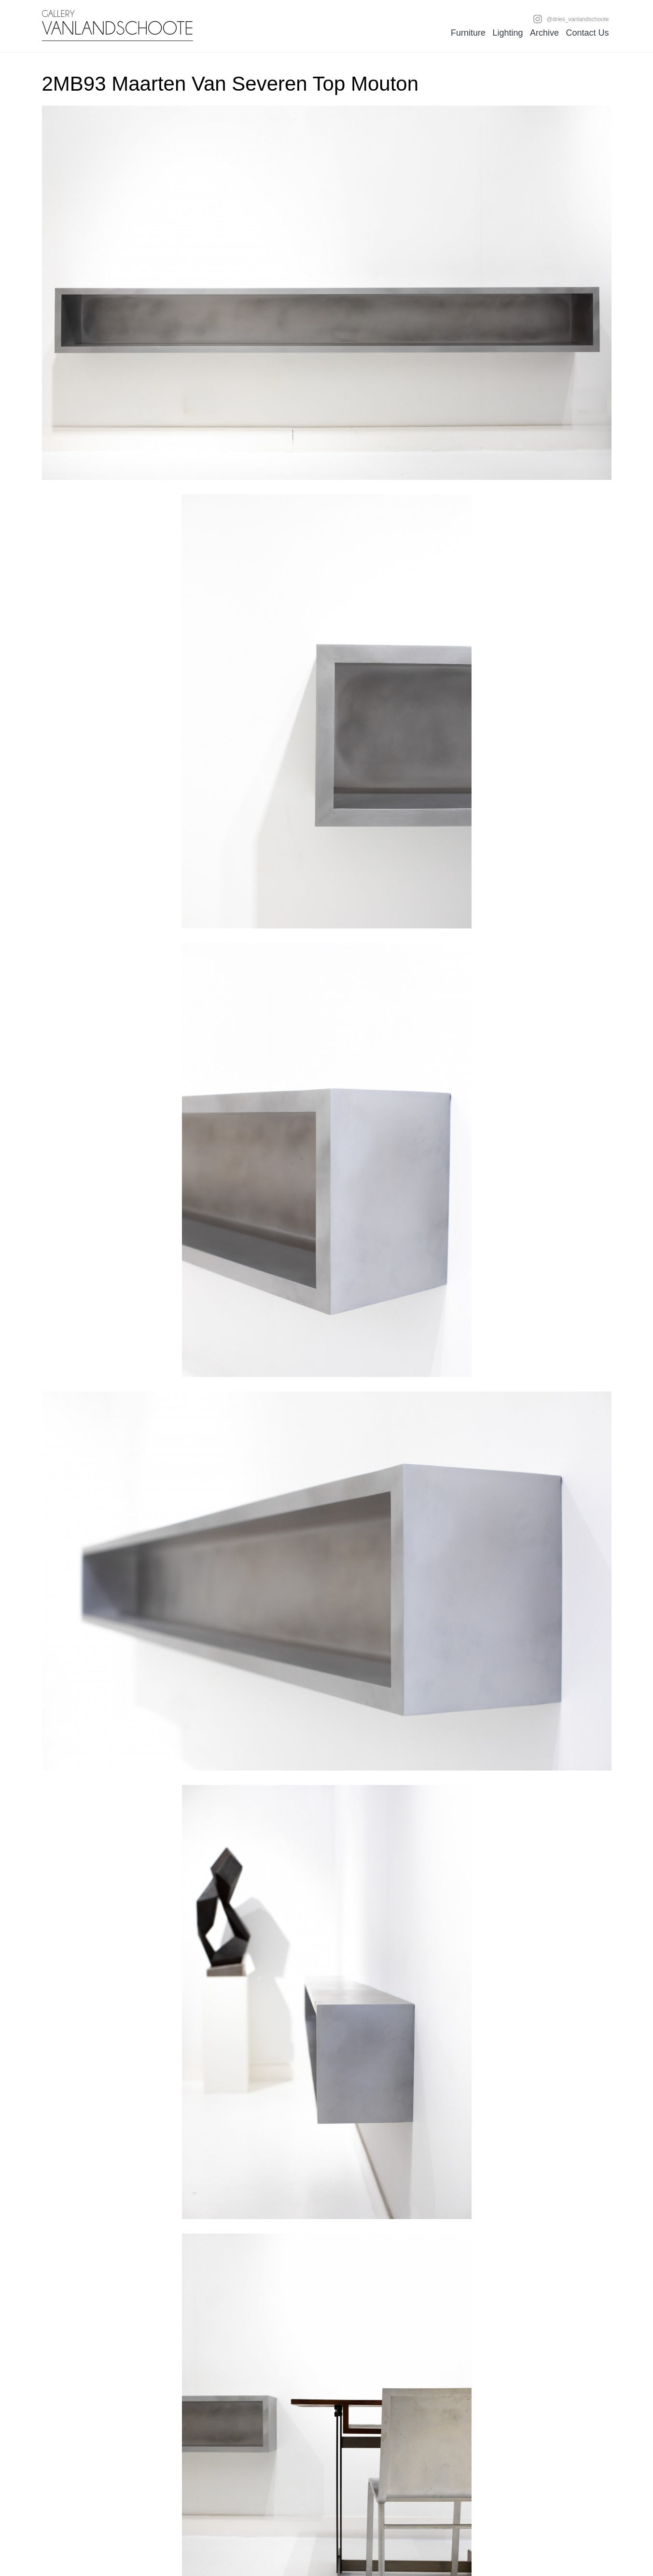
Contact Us (587, 33)
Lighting (507, 33)
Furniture (468, 33)
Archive (544, 33)
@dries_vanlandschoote (571, 19)
